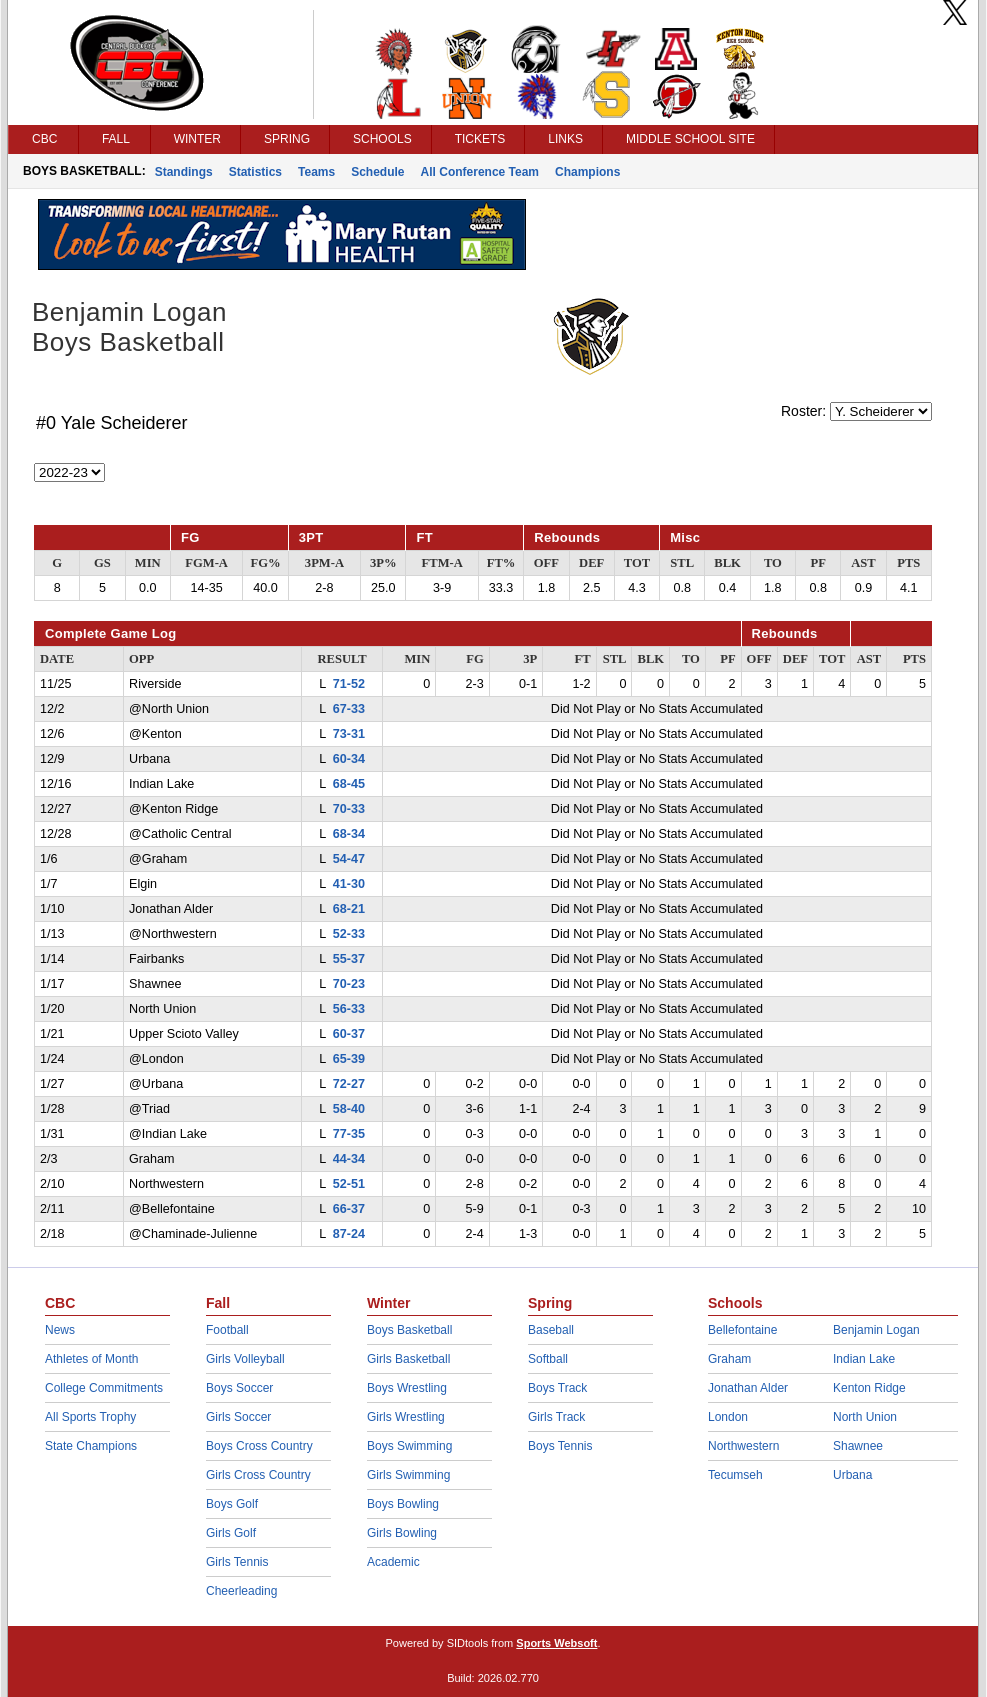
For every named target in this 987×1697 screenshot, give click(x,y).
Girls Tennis (237, 1562)
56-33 (349, 1009)
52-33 (349, 934)
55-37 (349, 959)
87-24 (349, 1234)
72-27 (349, 1084)
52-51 (349, 1184)
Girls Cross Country (258, 1475)
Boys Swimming (409, 1446)
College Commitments (104, 1388)
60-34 (349, 759)
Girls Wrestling (406, 1417)
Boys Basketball (409, 1330)
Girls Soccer (238, 1417)
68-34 (349, 834)
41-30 (349, 884)
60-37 (349, 1034)
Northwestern (743, 1446)
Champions (587, 172)
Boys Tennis (560, 1446)
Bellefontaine (742, 1330)
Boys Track (557, 1388)
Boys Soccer (239, 1388)
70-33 (349, 809)
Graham (729, 1359)
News (60, 1330)
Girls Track (556, 1417)
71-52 (349, 684)
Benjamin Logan (876, 1330)
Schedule (377, 172)
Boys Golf (232, 1504)
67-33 (349, 709)
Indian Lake (864, 1359)
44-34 (349, 1159)
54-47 (349, 859)
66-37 (349, 1209)
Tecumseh (735, 1475)
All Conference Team (480, 172)
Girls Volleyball (245, 1359)
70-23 (349, 984)
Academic (393, 1562)
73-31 (349, 734)
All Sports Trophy (90, 1417)
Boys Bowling (403, 1504)
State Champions (91, 1446)
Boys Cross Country (259, 1446)
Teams (316, 172)
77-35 (349, 1134)
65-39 (349, 1059)
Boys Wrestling (407, 1388)
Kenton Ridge (869, 1388)
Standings (184, 172)
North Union (865, 1417)
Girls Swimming (408, 1475)
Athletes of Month (91, 1359)
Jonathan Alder (748, 1388)
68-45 (349, 784)
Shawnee (858, 1446)
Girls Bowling (402, 1533)
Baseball (551, 1330)
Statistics (255, 172)
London (728, 1417)
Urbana (852, 1475)
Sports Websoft (556, 1643)
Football (227, 1330)
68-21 (349, 909)
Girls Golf (231, 1533)
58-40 (349, 1109)
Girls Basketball (408, 1359)
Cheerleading (241, 1591)
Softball (548, 1359)
